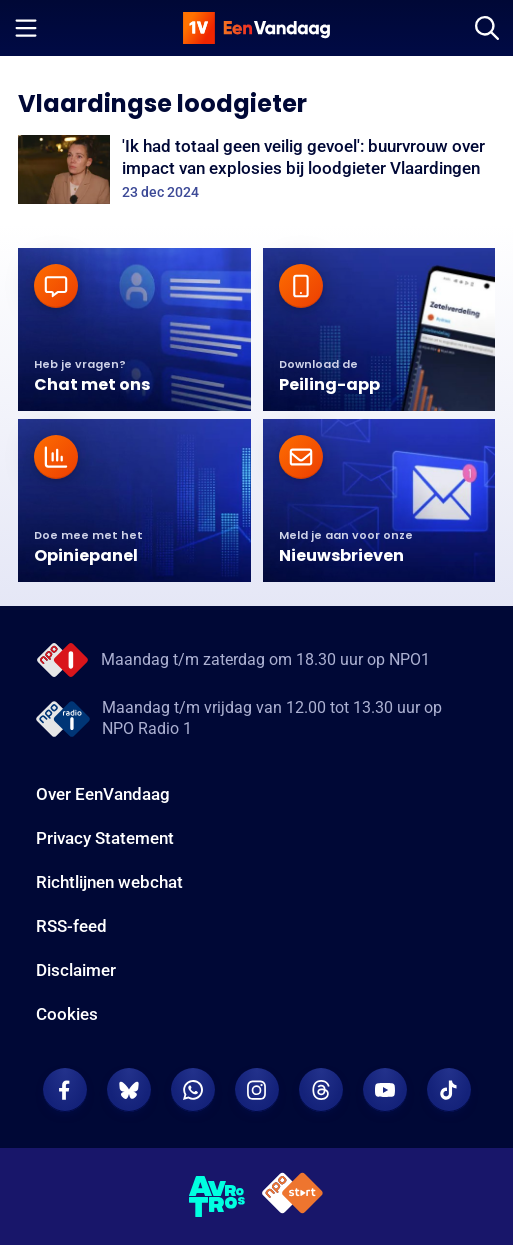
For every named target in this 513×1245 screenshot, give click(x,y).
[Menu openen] (26, 28)
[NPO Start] (292, 1196)
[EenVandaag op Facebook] (65, 1090)
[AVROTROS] (217, 1197)
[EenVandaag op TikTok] (449, 1090)
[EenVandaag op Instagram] (257, 1090)
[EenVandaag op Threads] (321, 1090)
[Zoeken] (487, 28)
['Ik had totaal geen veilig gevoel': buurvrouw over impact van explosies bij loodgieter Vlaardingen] (256, 169)
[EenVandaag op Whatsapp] (193, 1090)
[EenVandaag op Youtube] (385, 1090)
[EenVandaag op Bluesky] (129, 1090)
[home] (257, 28)
